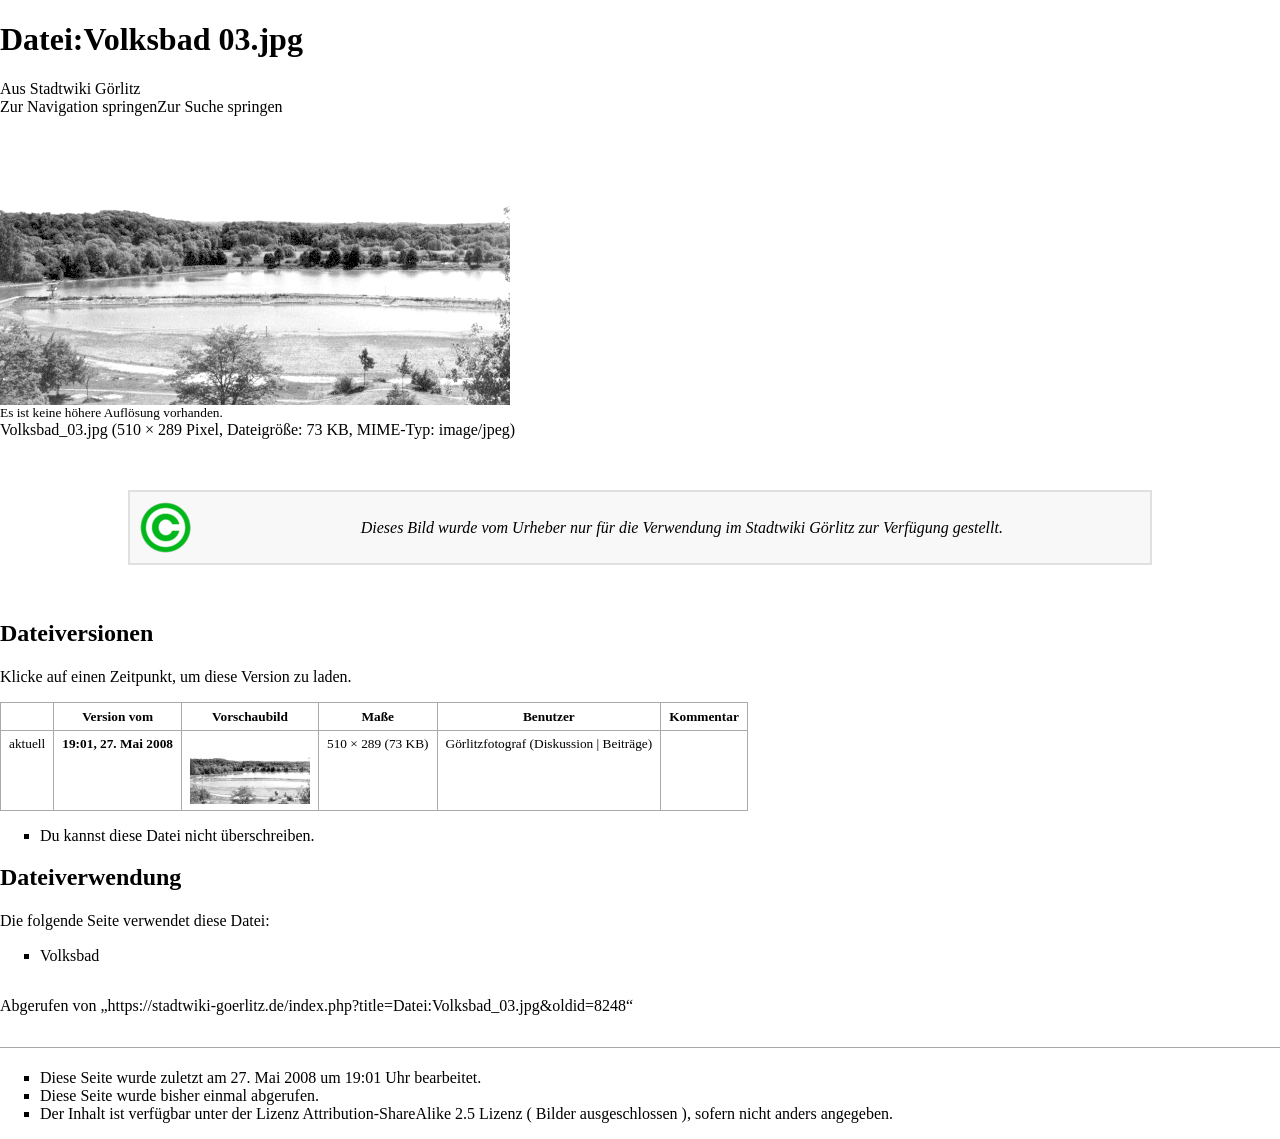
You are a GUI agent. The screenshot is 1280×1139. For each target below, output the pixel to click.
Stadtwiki (776, 527)
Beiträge (625, 743)
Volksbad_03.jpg (54, 429)
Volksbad (69, 955)
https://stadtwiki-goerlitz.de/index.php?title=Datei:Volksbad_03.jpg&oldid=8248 (367, 1005)
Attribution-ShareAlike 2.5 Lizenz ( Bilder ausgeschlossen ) (495, 1113)
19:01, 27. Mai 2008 (117, 743)
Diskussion (563, 743)
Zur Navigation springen (78, 106)
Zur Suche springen (219, 106)
